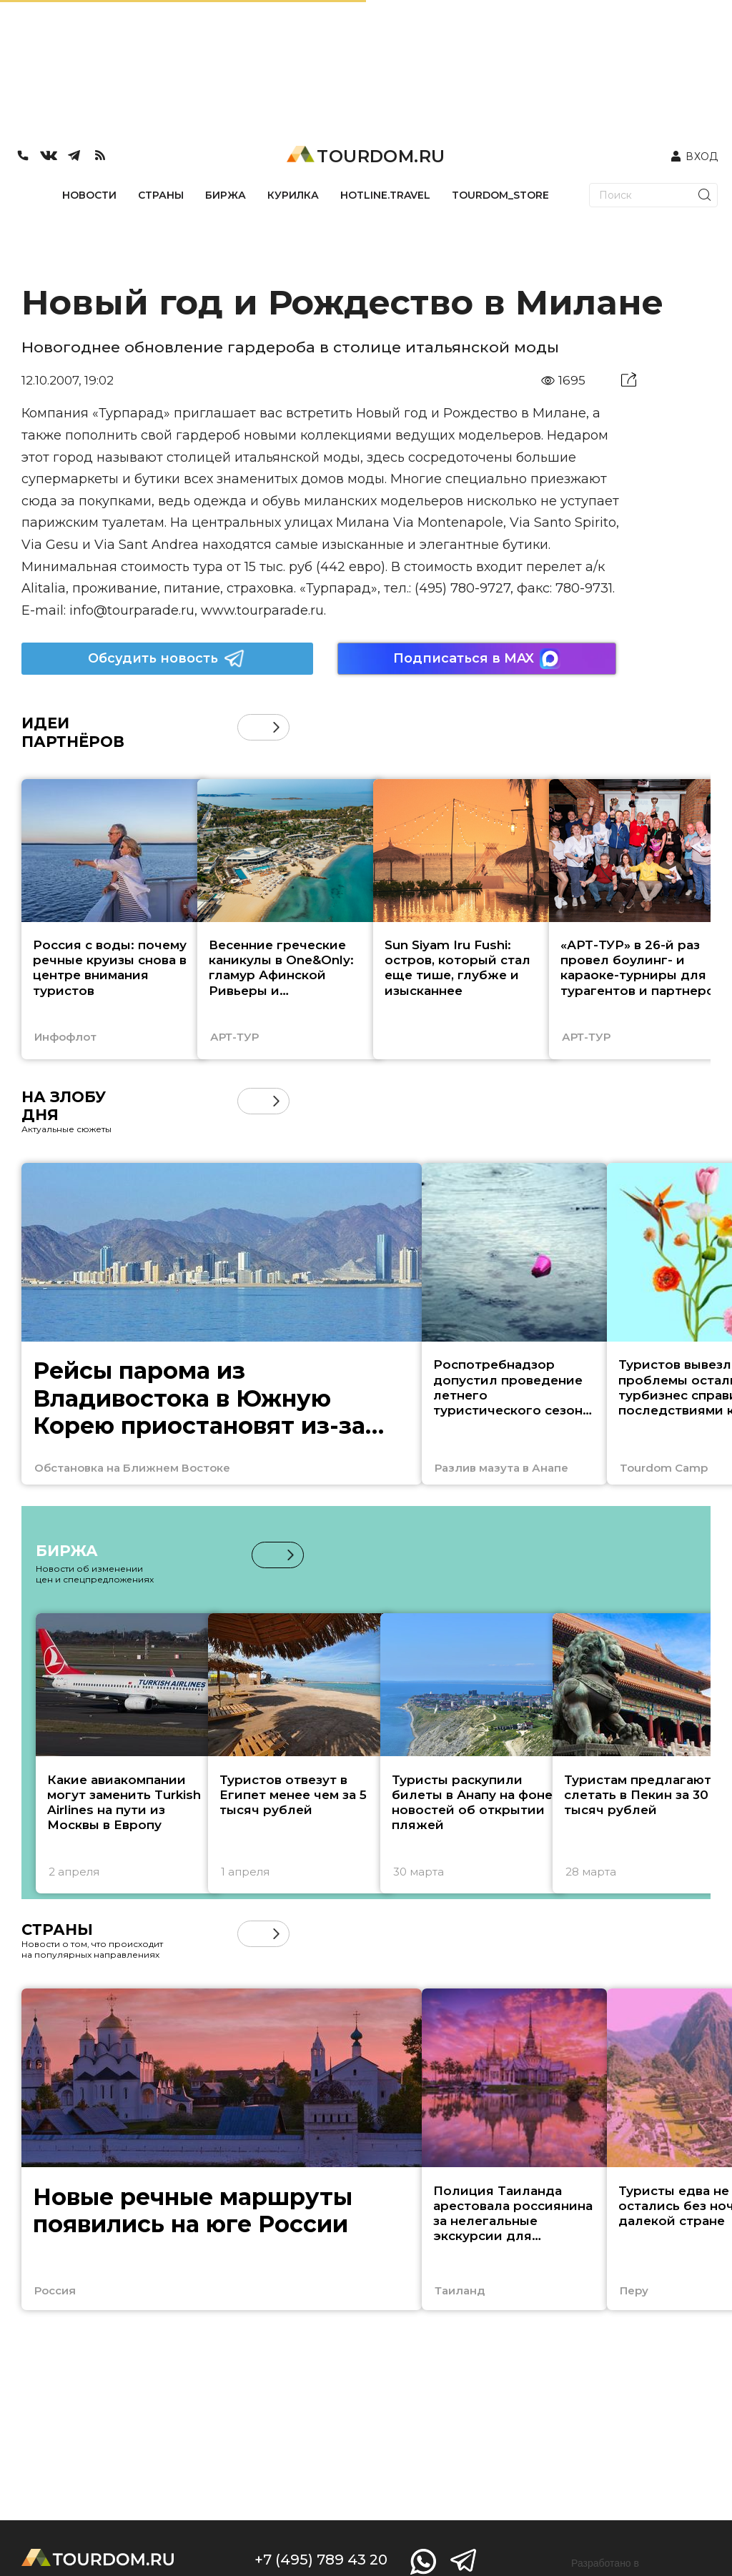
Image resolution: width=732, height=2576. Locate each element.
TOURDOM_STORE (500, 195)
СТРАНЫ (161, 195)
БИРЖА (225, 195)
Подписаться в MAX (476, 658)
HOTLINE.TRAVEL (385, 195)
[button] (276, 727)
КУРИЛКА (293, 195)
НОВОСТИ (89, 195)
